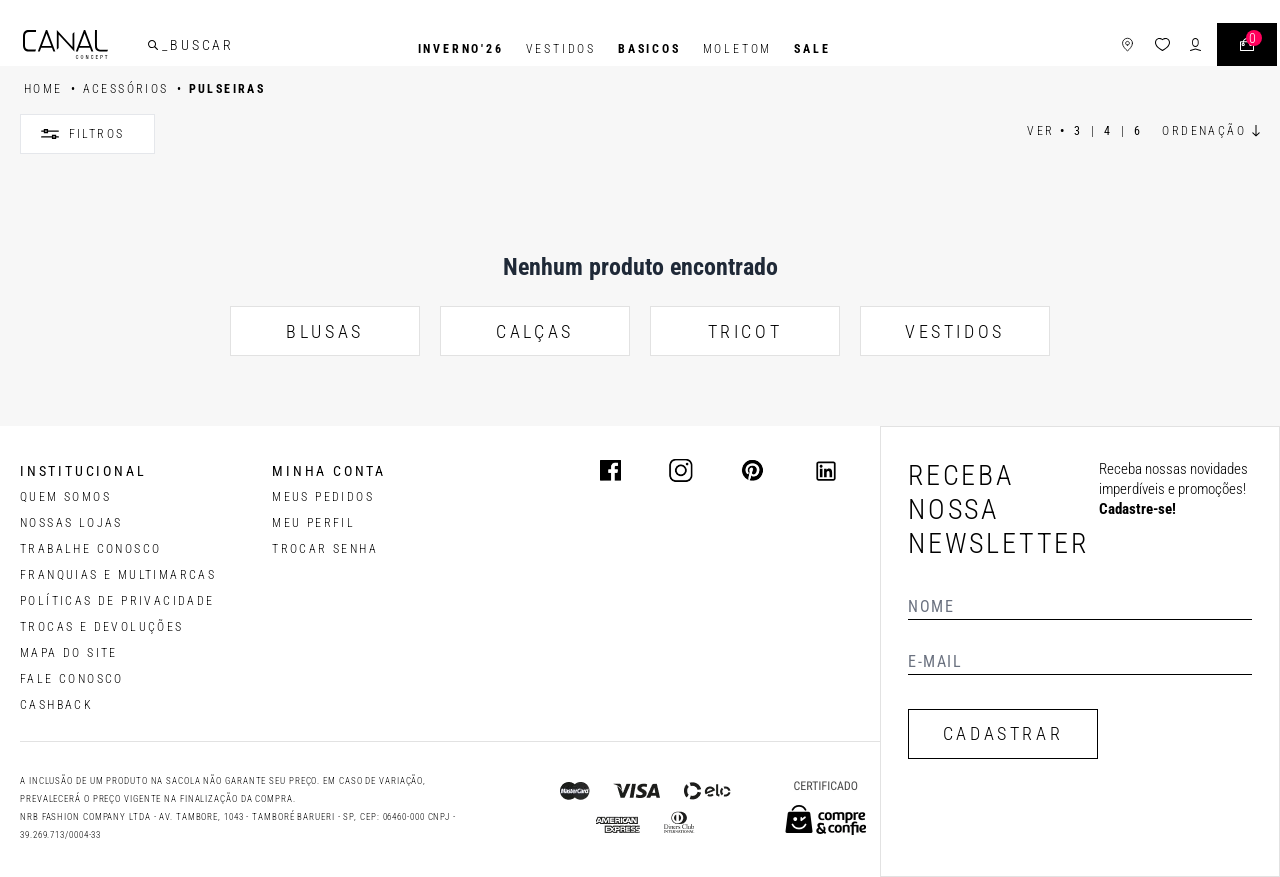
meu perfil (313, 523)
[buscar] (182, 49)
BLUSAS (325, 331)
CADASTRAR (1003, 733)
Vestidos (561, 49)
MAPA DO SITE (69, 653)
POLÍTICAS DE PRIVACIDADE (117, 601)
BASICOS (649, 49)
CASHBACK (56, 705)
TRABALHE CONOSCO (90, 549)
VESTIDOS (955, 331)
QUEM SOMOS (65, 497)
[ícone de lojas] (1098, 49)
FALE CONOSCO (72, 679)
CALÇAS (535, 331)
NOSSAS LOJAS (71, 523)
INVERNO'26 (461, 49)
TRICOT (745, 331)
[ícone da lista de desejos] (1133, 49)
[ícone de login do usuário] (1166, 49)
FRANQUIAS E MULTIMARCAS (118, 575)
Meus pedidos (323, 497)
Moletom (738, 49)
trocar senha (325, 549)
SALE (812, 49)
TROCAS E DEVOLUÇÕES (102, 627)
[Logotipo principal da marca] (94, 49)
